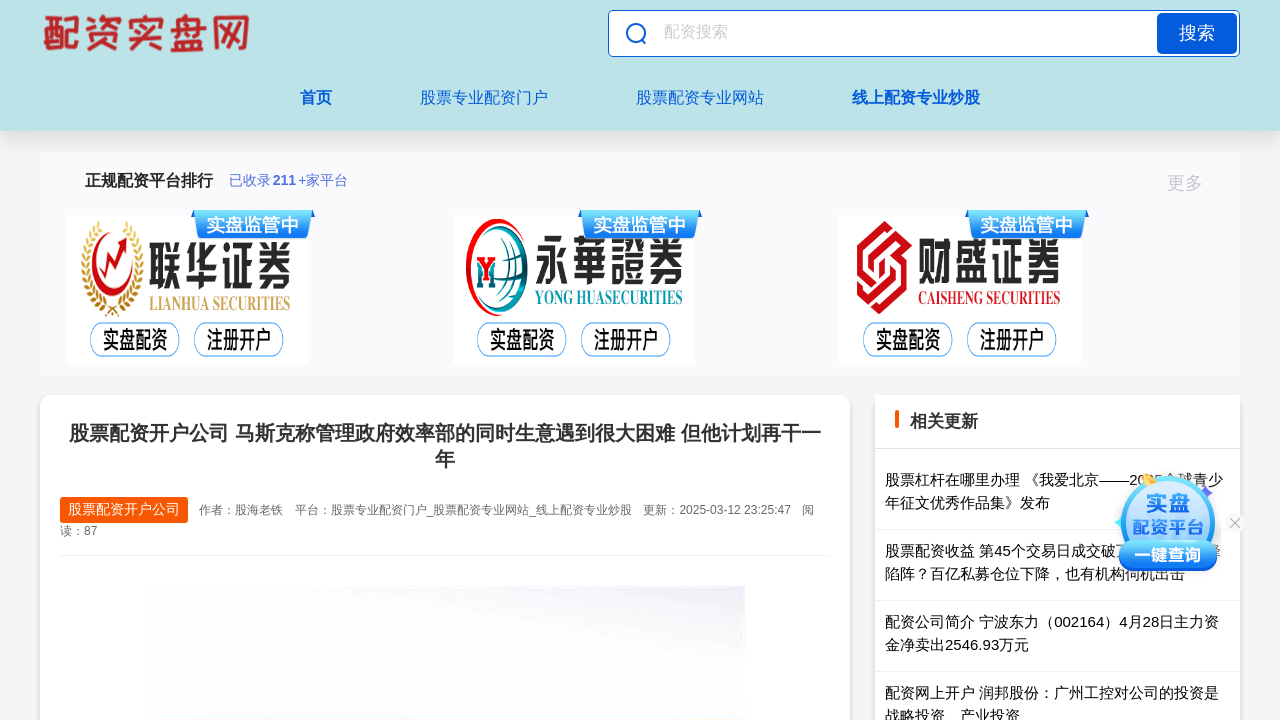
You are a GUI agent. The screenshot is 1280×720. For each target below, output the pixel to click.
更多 (1193, 183)
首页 (316, 97)
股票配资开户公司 (124, 509)
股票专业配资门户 (484, 97)
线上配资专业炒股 (916, 97)
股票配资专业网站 (700, 97)
